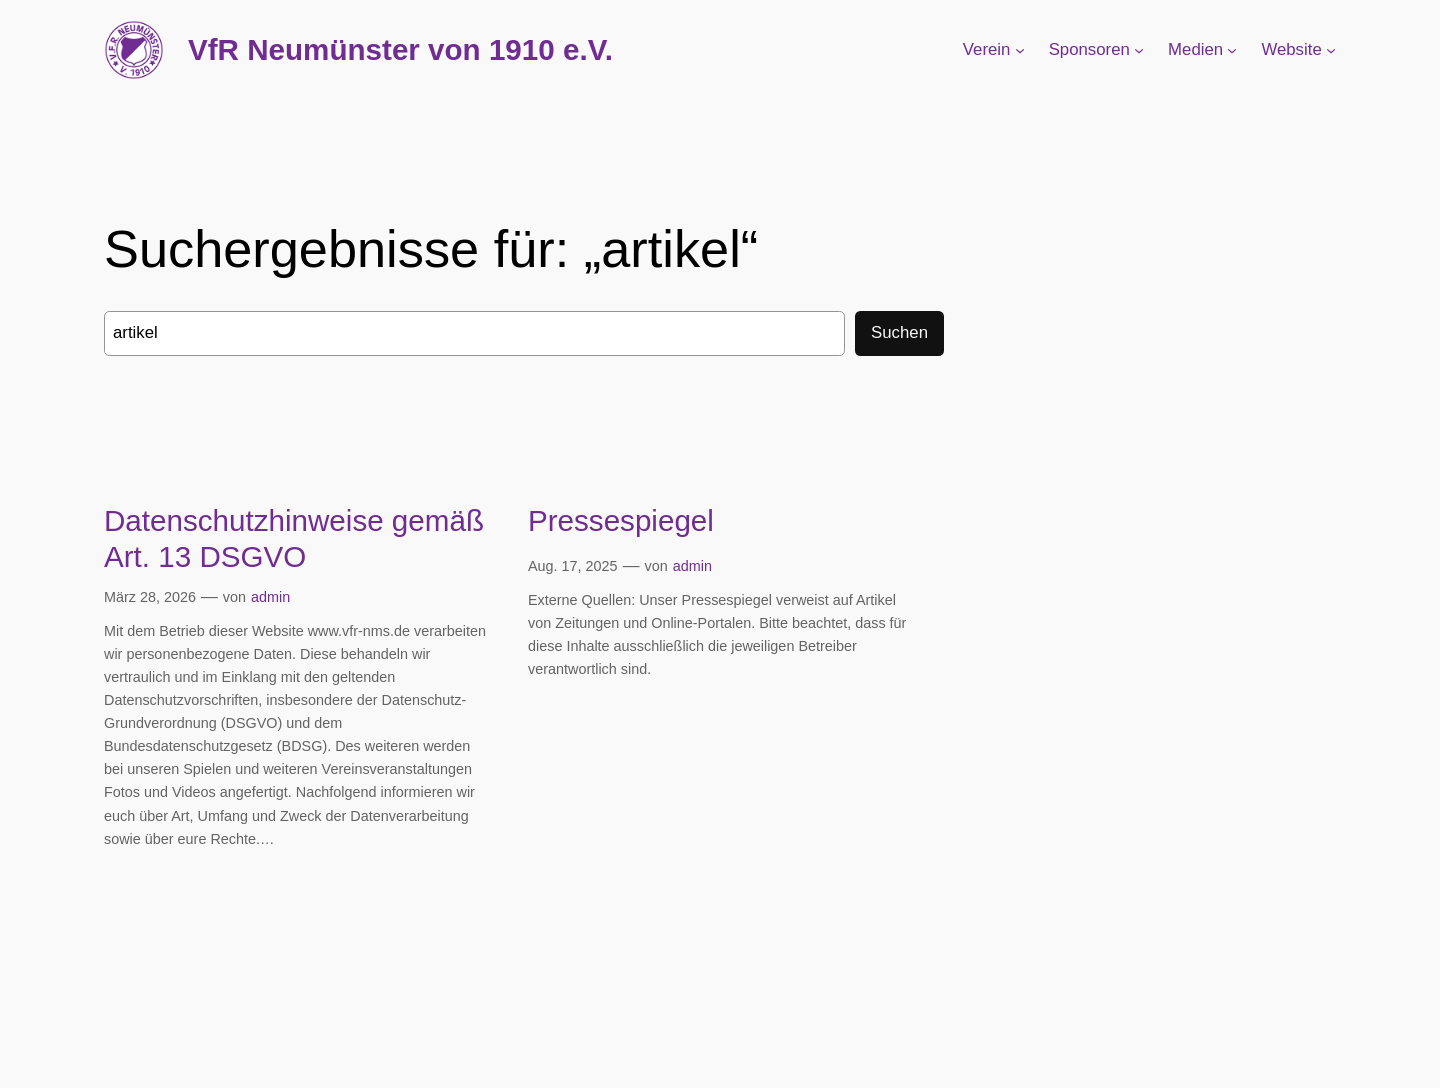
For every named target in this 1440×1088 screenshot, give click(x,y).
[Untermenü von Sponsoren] (1139, 50)
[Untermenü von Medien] (1232, 50)
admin (270, 597)
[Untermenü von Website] (1331, 50)
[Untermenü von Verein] (1020, 50)
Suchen (899, 332)
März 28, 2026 (150, 597)
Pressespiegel (621, 520)
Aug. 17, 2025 (573, 566)
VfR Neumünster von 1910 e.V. (400, 49)
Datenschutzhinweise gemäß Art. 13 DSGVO (294, 538)
